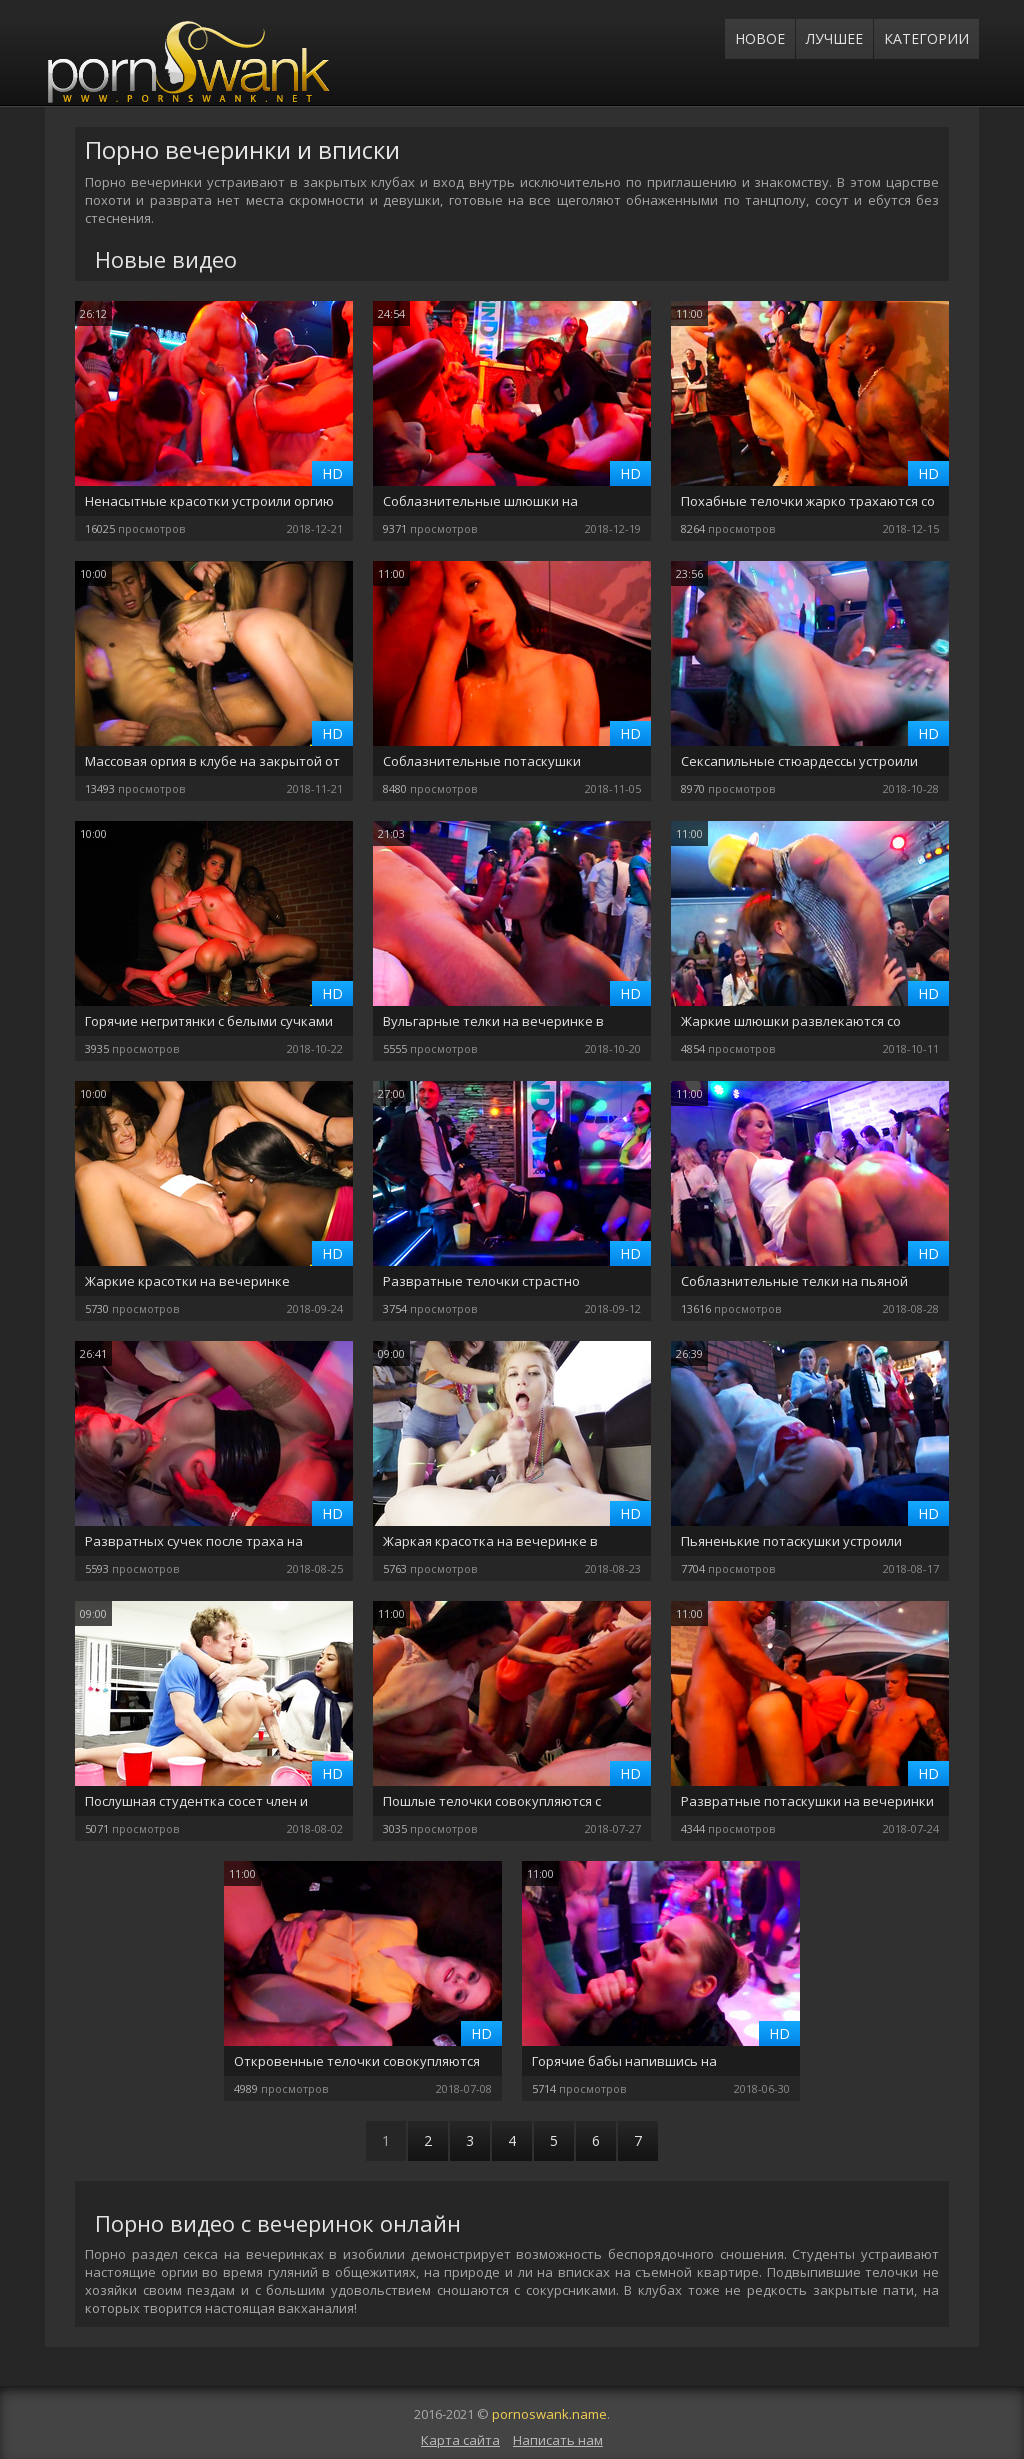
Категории (926, 38)
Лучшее (834, 38)
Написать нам (558, 2440)
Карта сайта (460, 2440)
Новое (760, 38)
